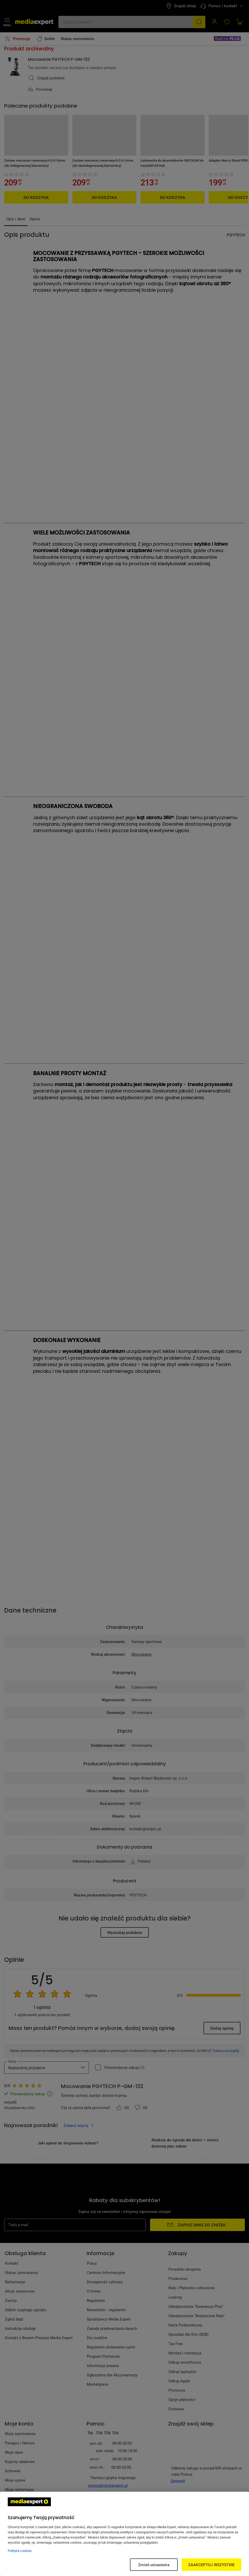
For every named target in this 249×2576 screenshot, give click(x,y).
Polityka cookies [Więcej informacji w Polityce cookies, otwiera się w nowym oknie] (20, 2550)
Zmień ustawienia (153, 2564)
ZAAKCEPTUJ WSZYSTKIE (211, 2564)
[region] (124, 2534)
